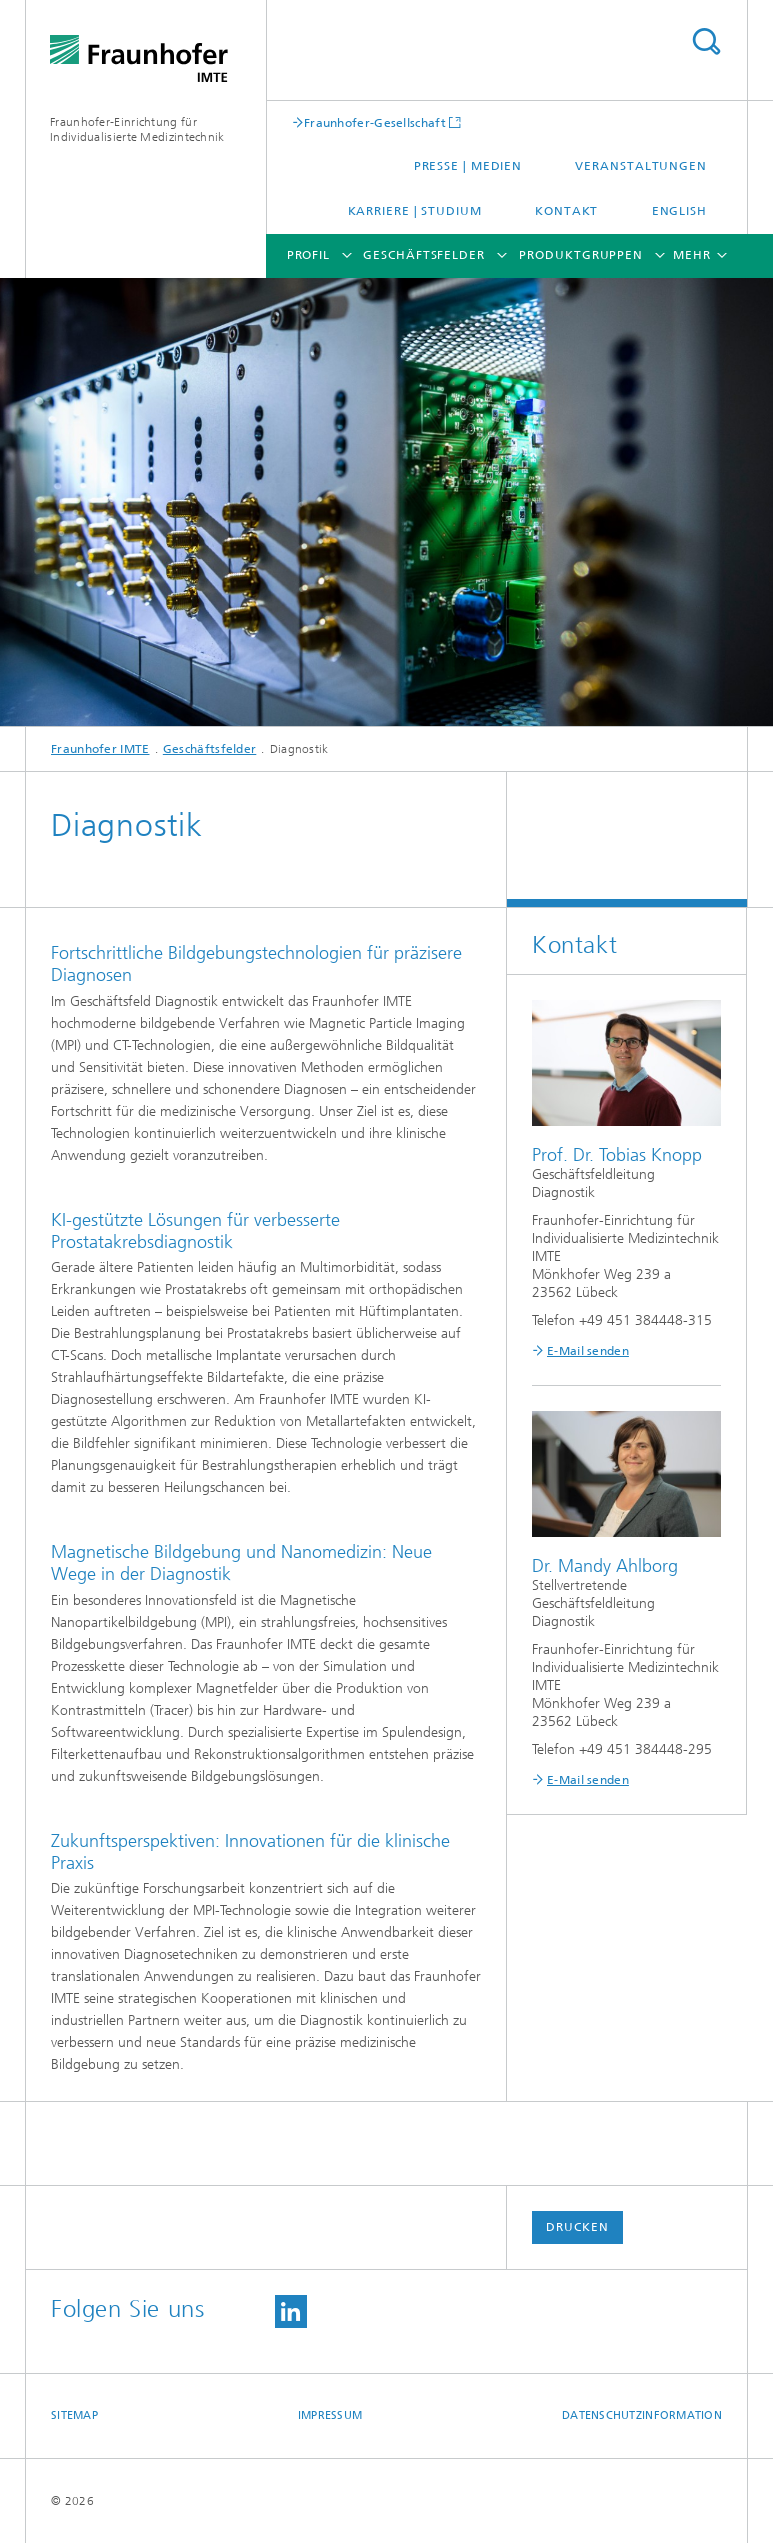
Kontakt (566, 211)
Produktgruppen (581, 255)
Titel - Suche (706, 41)
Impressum (330, 2415)
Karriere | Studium (415, 211)
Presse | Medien (468, 166)
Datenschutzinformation (642, 2415)
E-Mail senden (588, 1351)
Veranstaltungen (641, 166)
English (679, 211)
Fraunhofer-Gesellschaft (375, 122)
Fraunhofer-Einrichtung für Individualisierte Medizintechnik (137, 129)
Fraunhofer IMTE (100, 749)
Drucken (577, 2227)
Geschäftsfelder (424, 255)
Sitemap (74, 2415)
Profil (308, 255)
